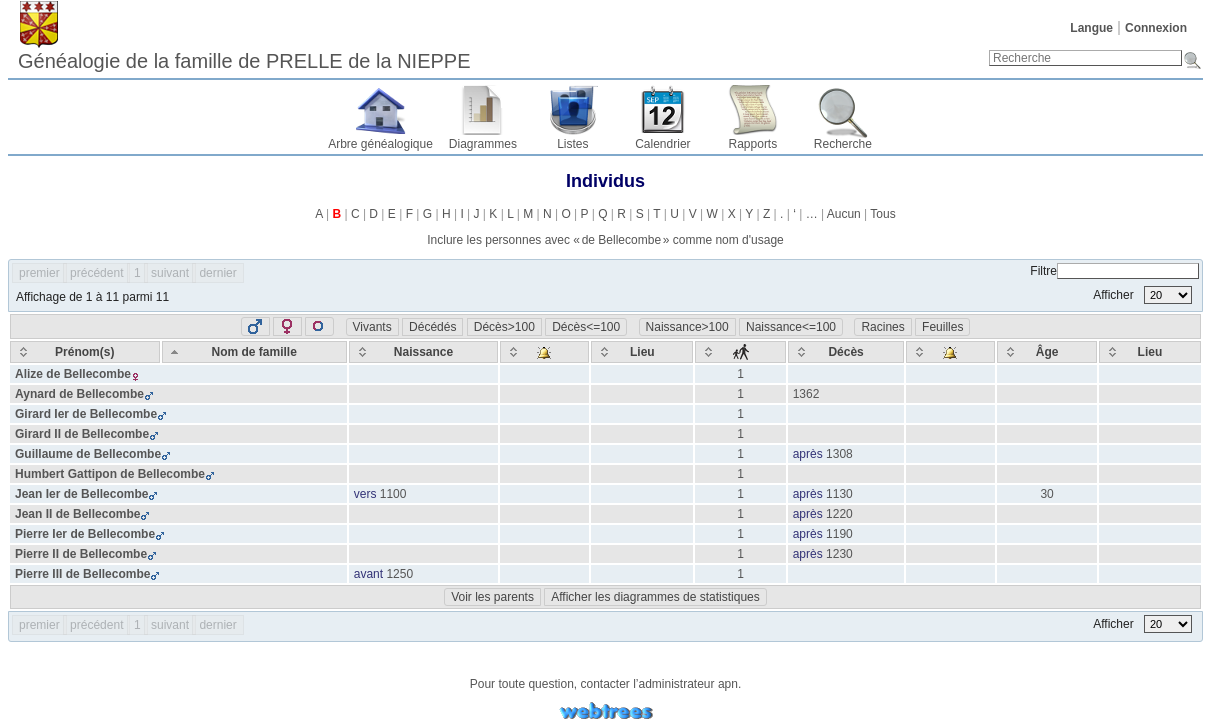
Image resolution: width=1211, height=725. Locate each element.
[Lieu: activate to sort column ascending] (642, 352)
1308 (839, 454)
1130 (839, 494)
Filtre (1114, 271)
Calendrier (662, 144)
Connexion (1156, 28)
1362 (806, 394)
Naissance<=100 (791, 327)
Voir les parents (492, 597)
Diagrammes (483, 144)
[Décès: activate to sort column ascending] (846, 352)
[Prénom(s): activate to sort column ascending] (85, 352)
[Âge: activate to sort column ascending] (1046, 352)
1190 (839, 534)
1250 (399, 574)
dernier (217, 273)
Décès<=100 (586, 327)
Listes (572, 144)
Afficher (1142, 295)
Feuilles (942, 327)
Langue (1091, 28)
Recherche (843, 144)
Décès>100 (504, 327)
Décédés (432, 327)
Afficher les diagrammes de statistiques (655, 597)
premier (39, 273)
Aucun (844, 214)
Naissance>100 (687, 327)
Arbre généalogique (380, 144)
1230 (839, 554)
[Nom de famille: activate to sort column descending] (254, 352)
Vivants (372, 327)
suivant (170, 273)
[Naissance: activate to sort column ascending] (424, 352)
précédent (96, 273)
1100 (393, 494)
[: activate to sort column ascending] (544, 352)
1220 (839, 514)
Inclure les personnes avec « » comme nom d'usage (605, 240)
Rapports (753, 144)
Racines (882, 327)
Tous (882, 214)
